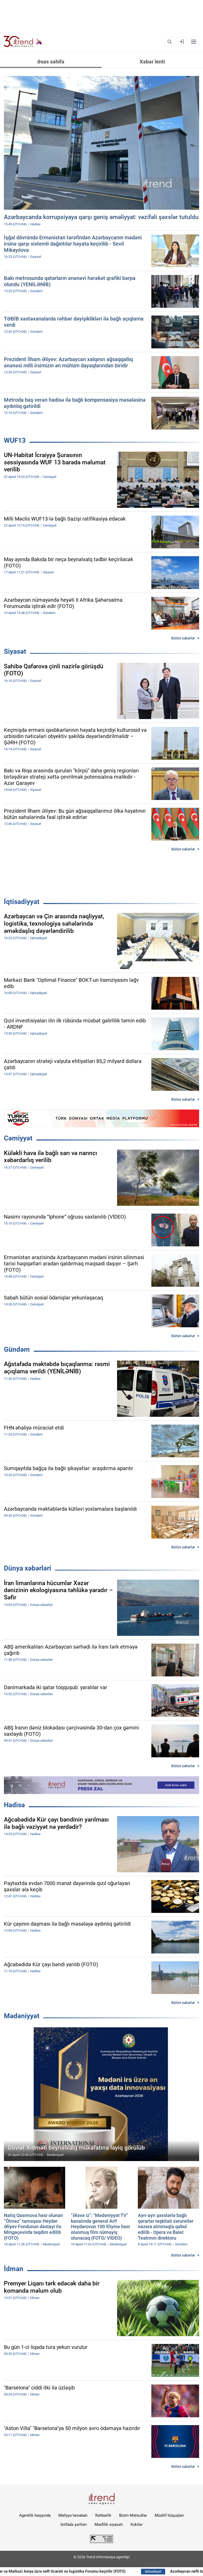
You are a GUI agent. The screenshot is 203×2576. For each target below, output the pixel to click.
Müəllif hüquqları (169, 2515)
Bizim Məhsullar (133, 2515)
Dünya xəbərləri (27, 1568)
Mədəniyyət (21, 2016)
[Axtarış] (169, 41)
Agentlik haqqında (35, 2515)
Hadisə (14, 1805)
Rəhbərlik (103, 2515)
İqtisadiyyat (21, 902)
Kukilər (137, 2524)
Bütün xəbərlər (183, 638)
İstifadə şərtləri (73, 2524)
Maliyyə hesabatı (72, 2515)
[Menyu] (193, 41)
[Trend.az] (23, 41)
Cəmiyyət (18, 1138)
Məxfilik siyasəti (108, 2524)
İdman (13, 2269)
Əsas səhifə (50, 62)
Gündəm (17, 1349)
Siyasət (15, 651)
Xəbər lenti (152, 62)
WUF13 (15, 440)
